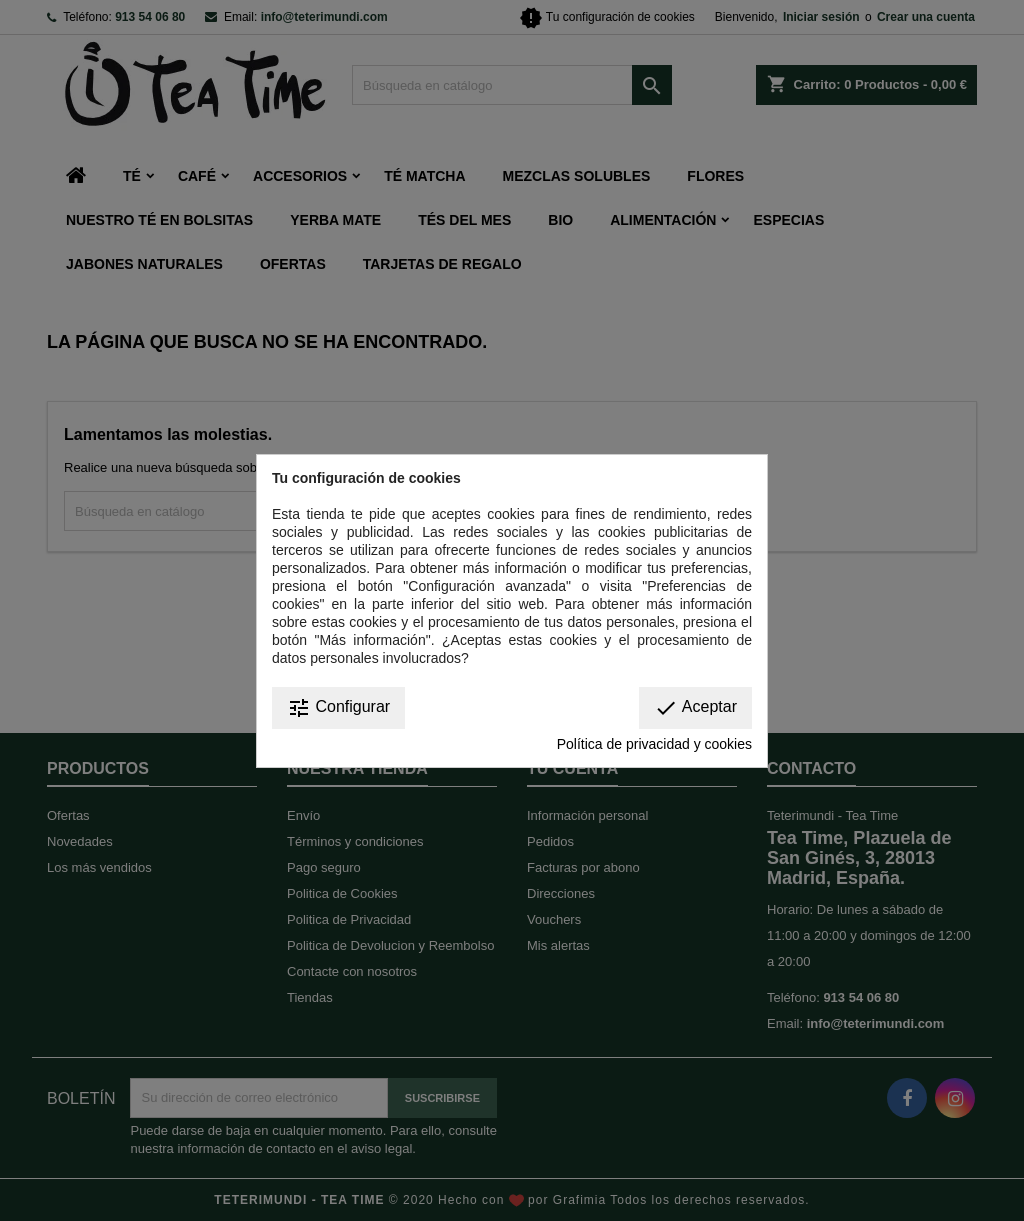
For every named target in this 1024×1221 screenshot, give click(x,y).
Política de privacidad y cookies (654, 744)
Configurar (338, 708)
